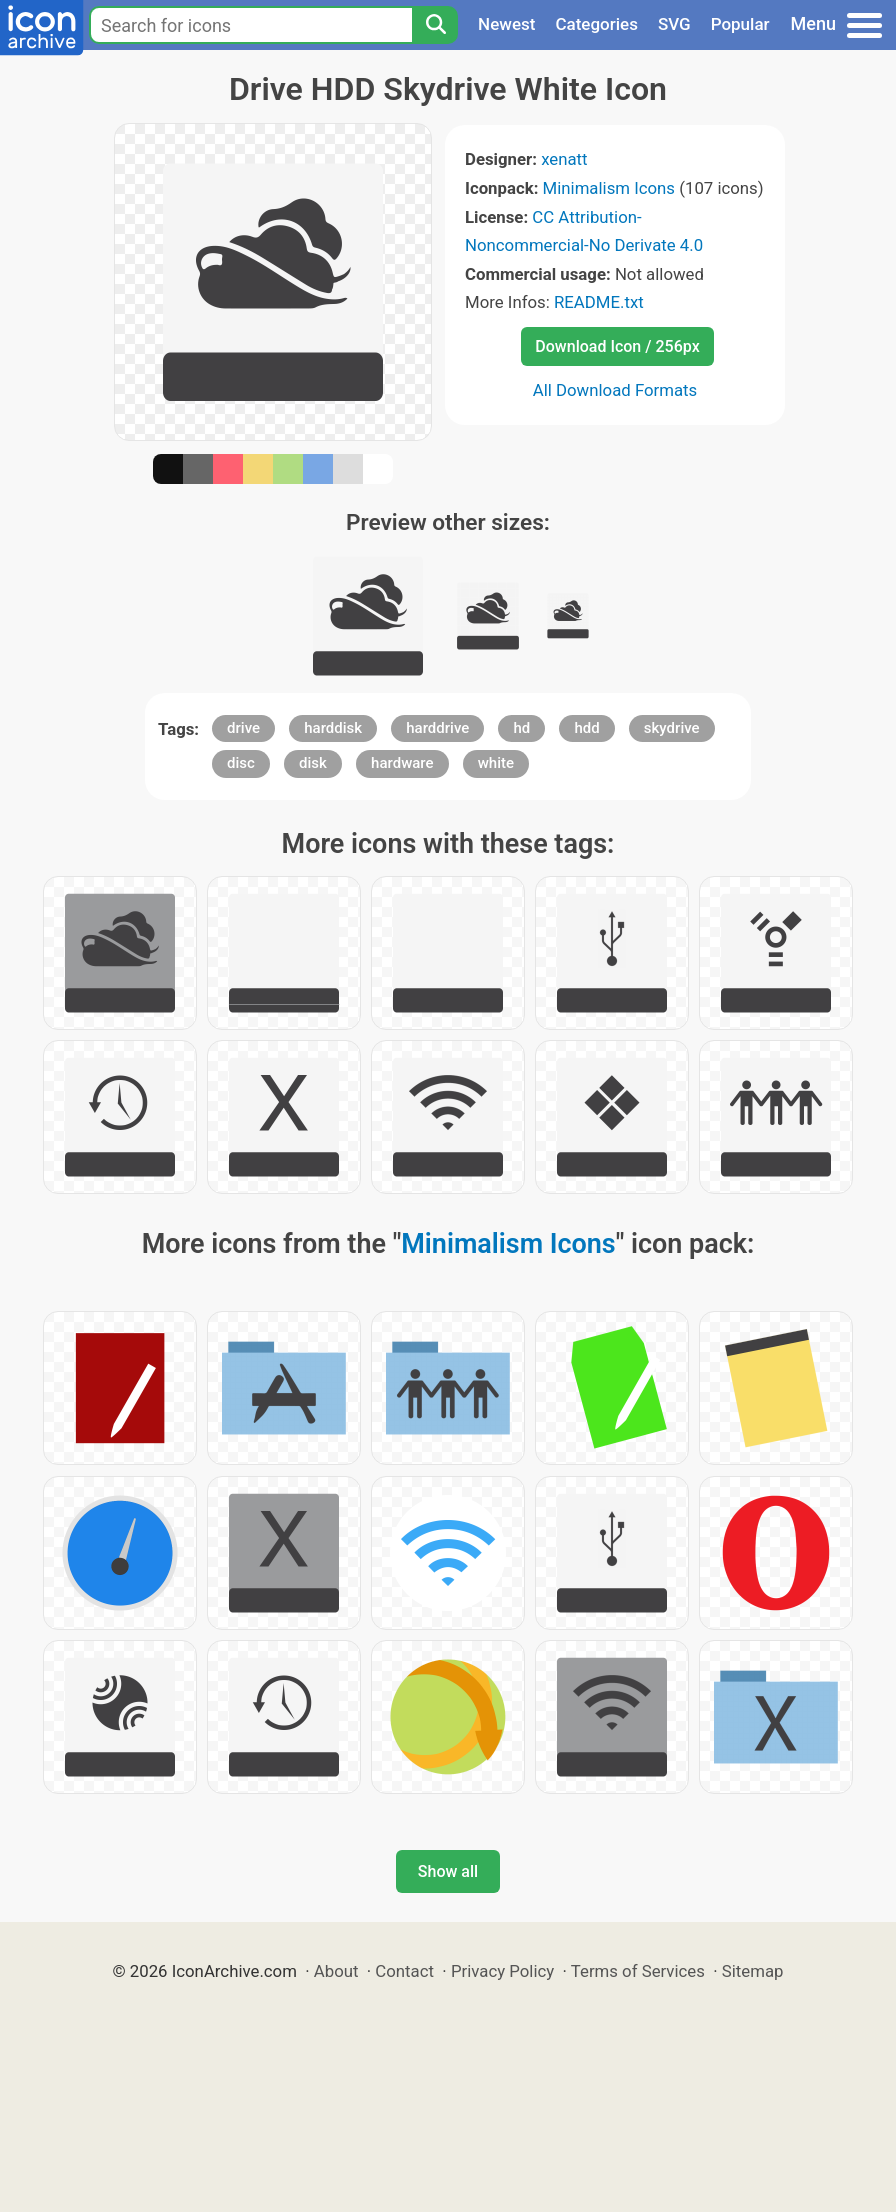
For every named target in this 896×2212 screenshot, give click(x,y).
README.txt (599, 302)
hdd (586, 728)
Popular (740, 24)
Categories (596, 24)
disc (241, 763)
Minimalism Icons (609, 188)
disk (313, 763)
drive (243, 728)
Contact (404, 1971)
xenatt (564, 159)
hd (521, 728)
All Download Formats (615, 390)
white (496, 763)
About (336, 1971)
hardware (402, 763)
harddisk (333, 728)
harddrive (437, 728)
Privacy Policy (502, 1971)
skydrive (672, 728)
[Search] (435, 25)
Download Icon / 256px (617, 346)
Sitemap (753, 1971)
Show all (448, 1871)
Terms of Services (638, 1971)
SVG (674, 24)
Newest (506, 24)
